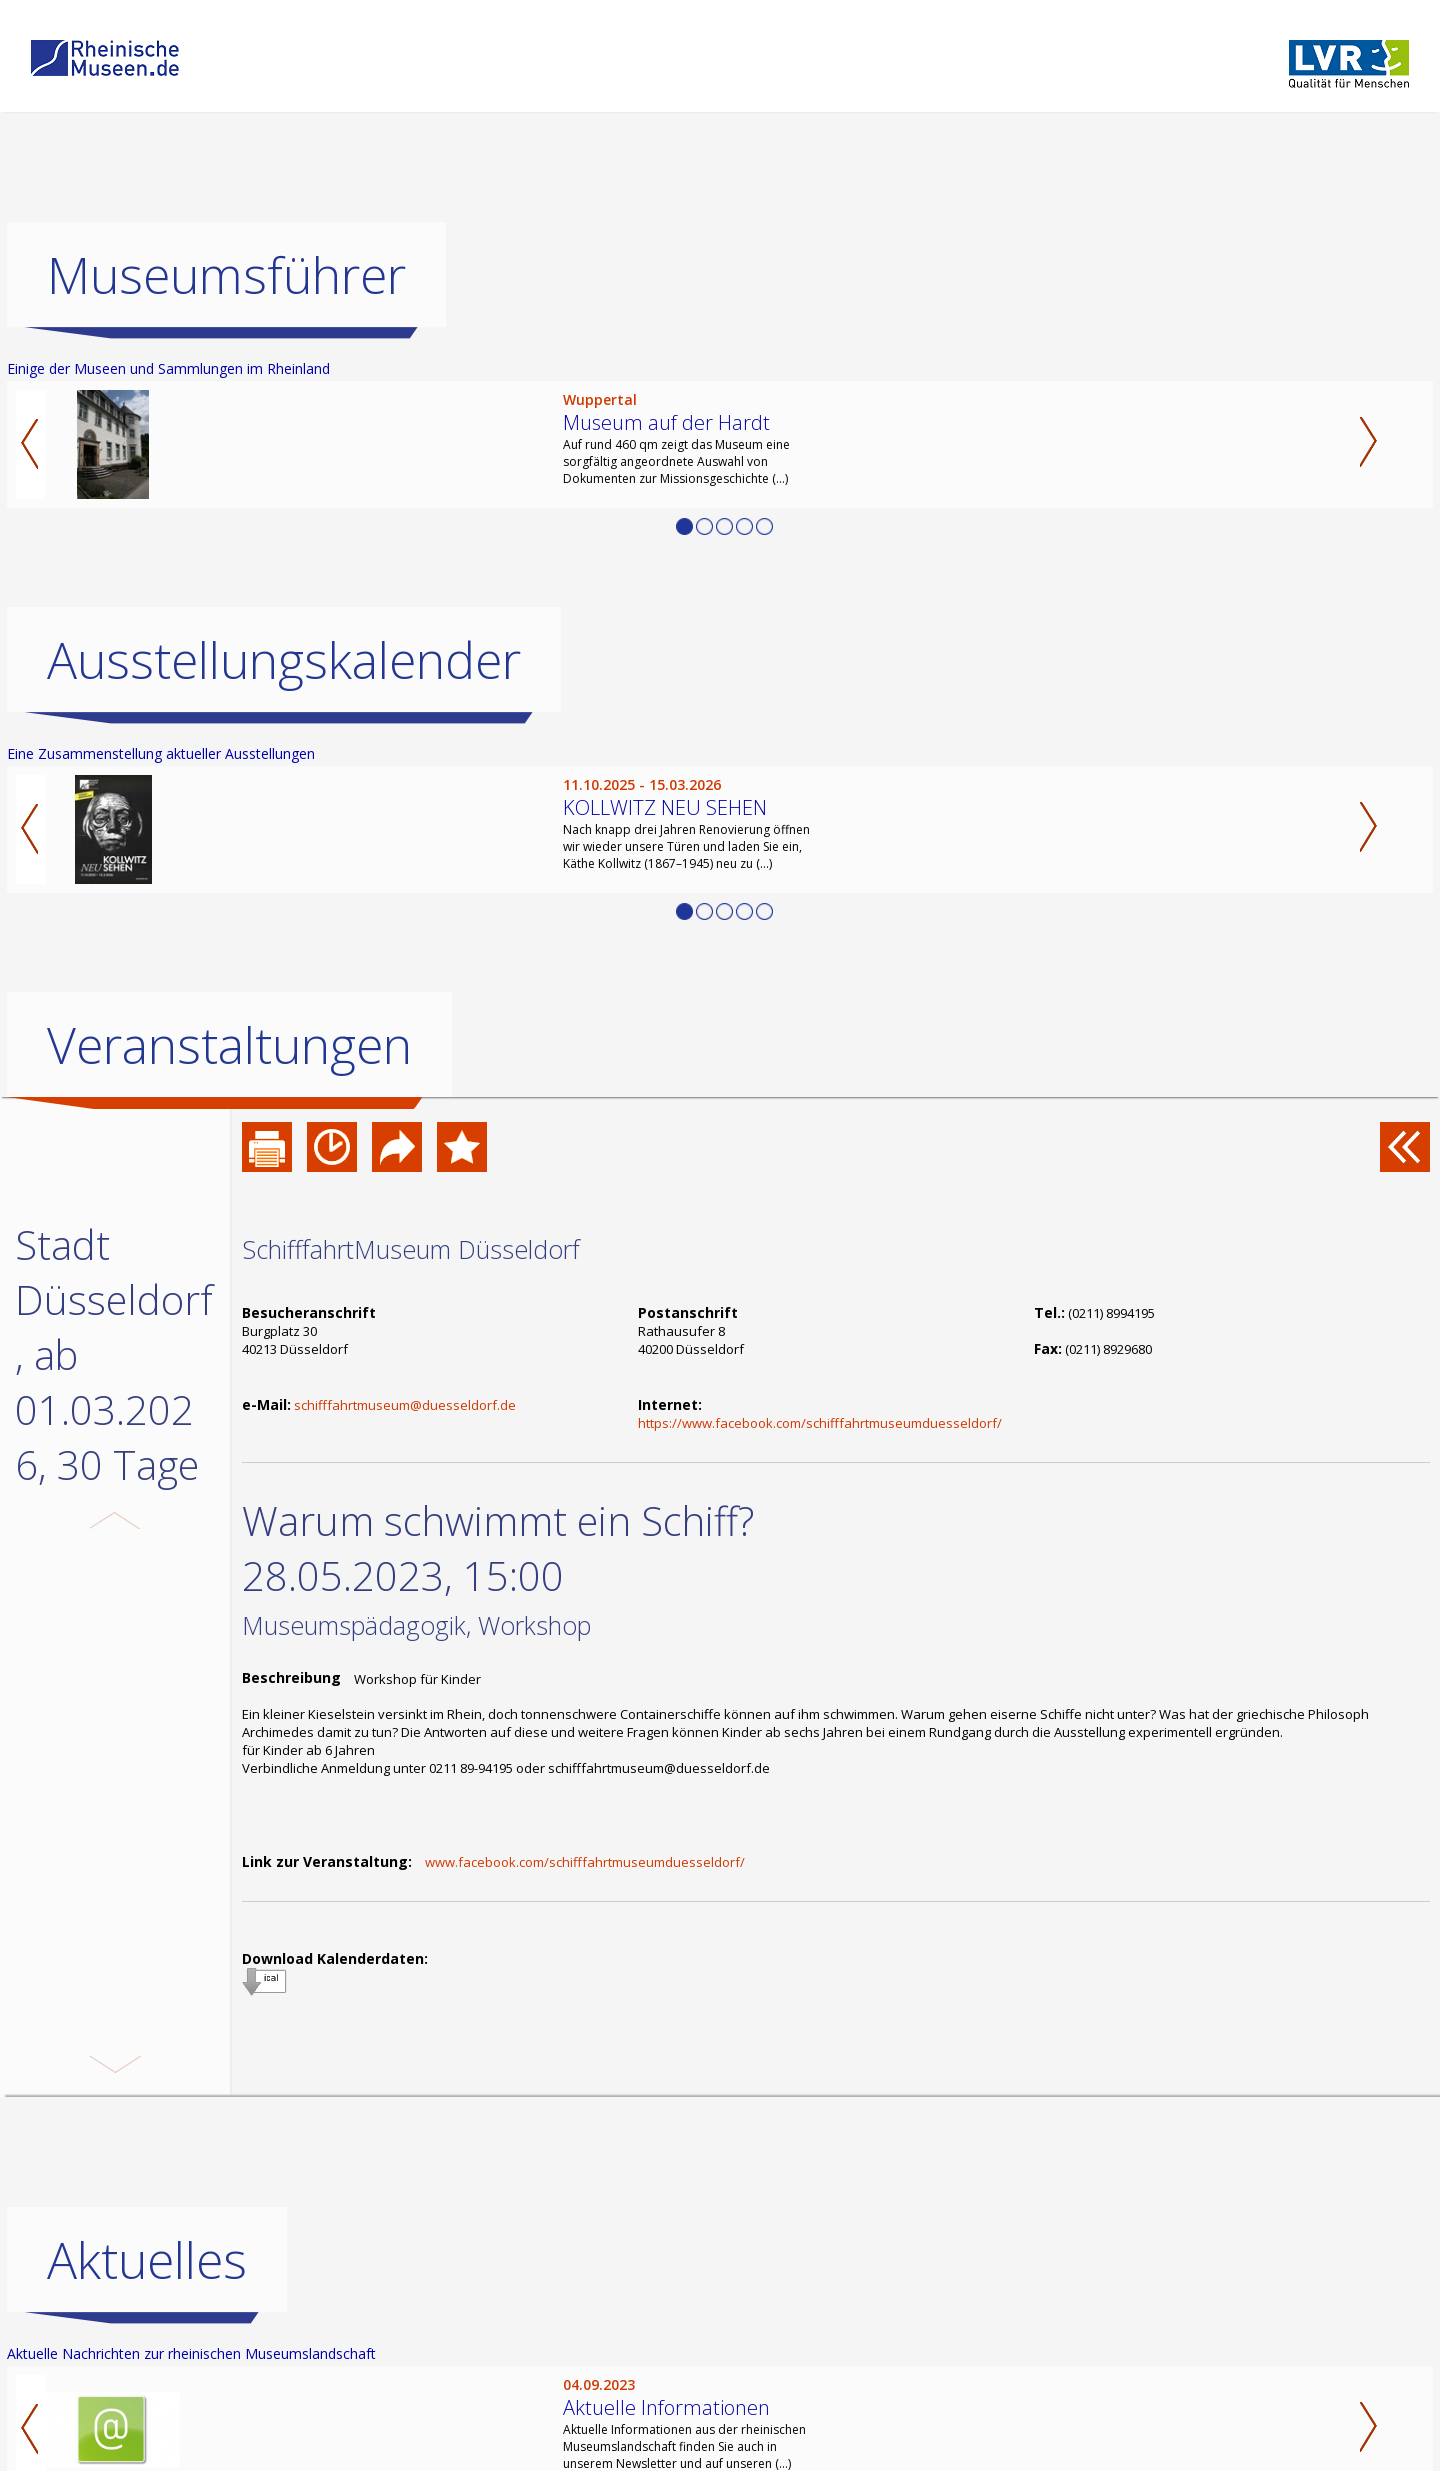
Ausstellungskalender (284, 660)
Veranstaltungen (229, 1045)
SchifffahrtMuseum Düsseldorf (411, 1249)
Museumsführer (226, 275)
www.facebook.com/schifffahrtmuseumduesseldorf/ (585, 1862)
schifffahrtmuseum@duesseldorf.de (405, 1405)
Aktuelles (147, 2260)
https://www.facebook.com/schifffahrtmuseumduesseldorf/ (820, 1423)
